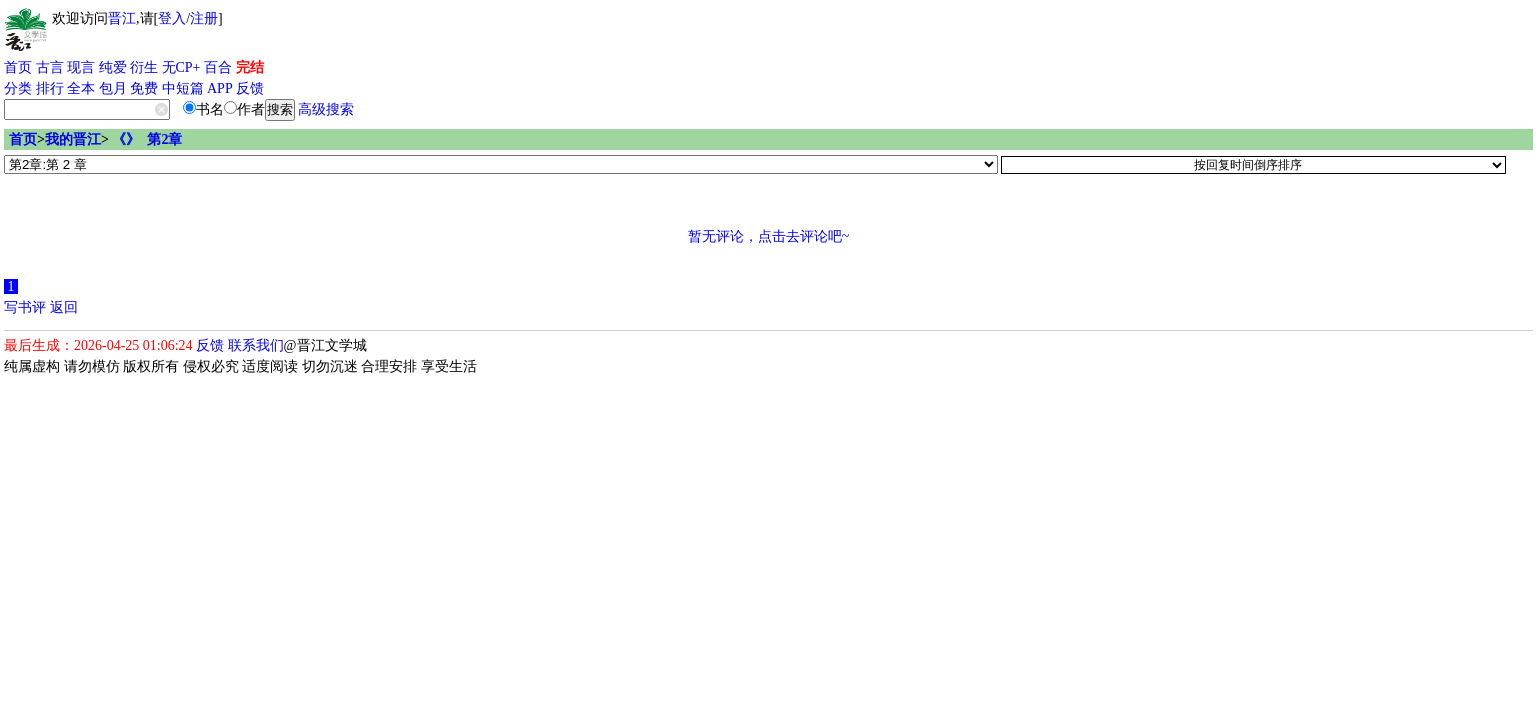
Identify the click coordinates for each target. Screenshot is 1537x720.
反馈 (250, 88)
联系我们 (256, 345)
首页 (18, 67)
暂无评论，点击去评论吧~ (769, 236)
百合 (218, 67)
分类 (18, 88)
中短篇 (183, 88)
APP (220, 88)
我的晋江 (73, 139)
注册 (204, 18)
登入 (172, 18)
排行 (50, 88)
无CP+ (181, 67)
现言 (81, 67)
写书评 (25, 307)
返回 (64, 307)
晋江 (122, 18)
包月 (113, 88)
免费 (144, 88)
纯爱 (113, 67)
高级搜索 (326, 109)
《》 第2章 (147, 139)
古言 (50, 67)
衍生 (144, 67)
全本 (81, 88)
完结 (250, 67)
